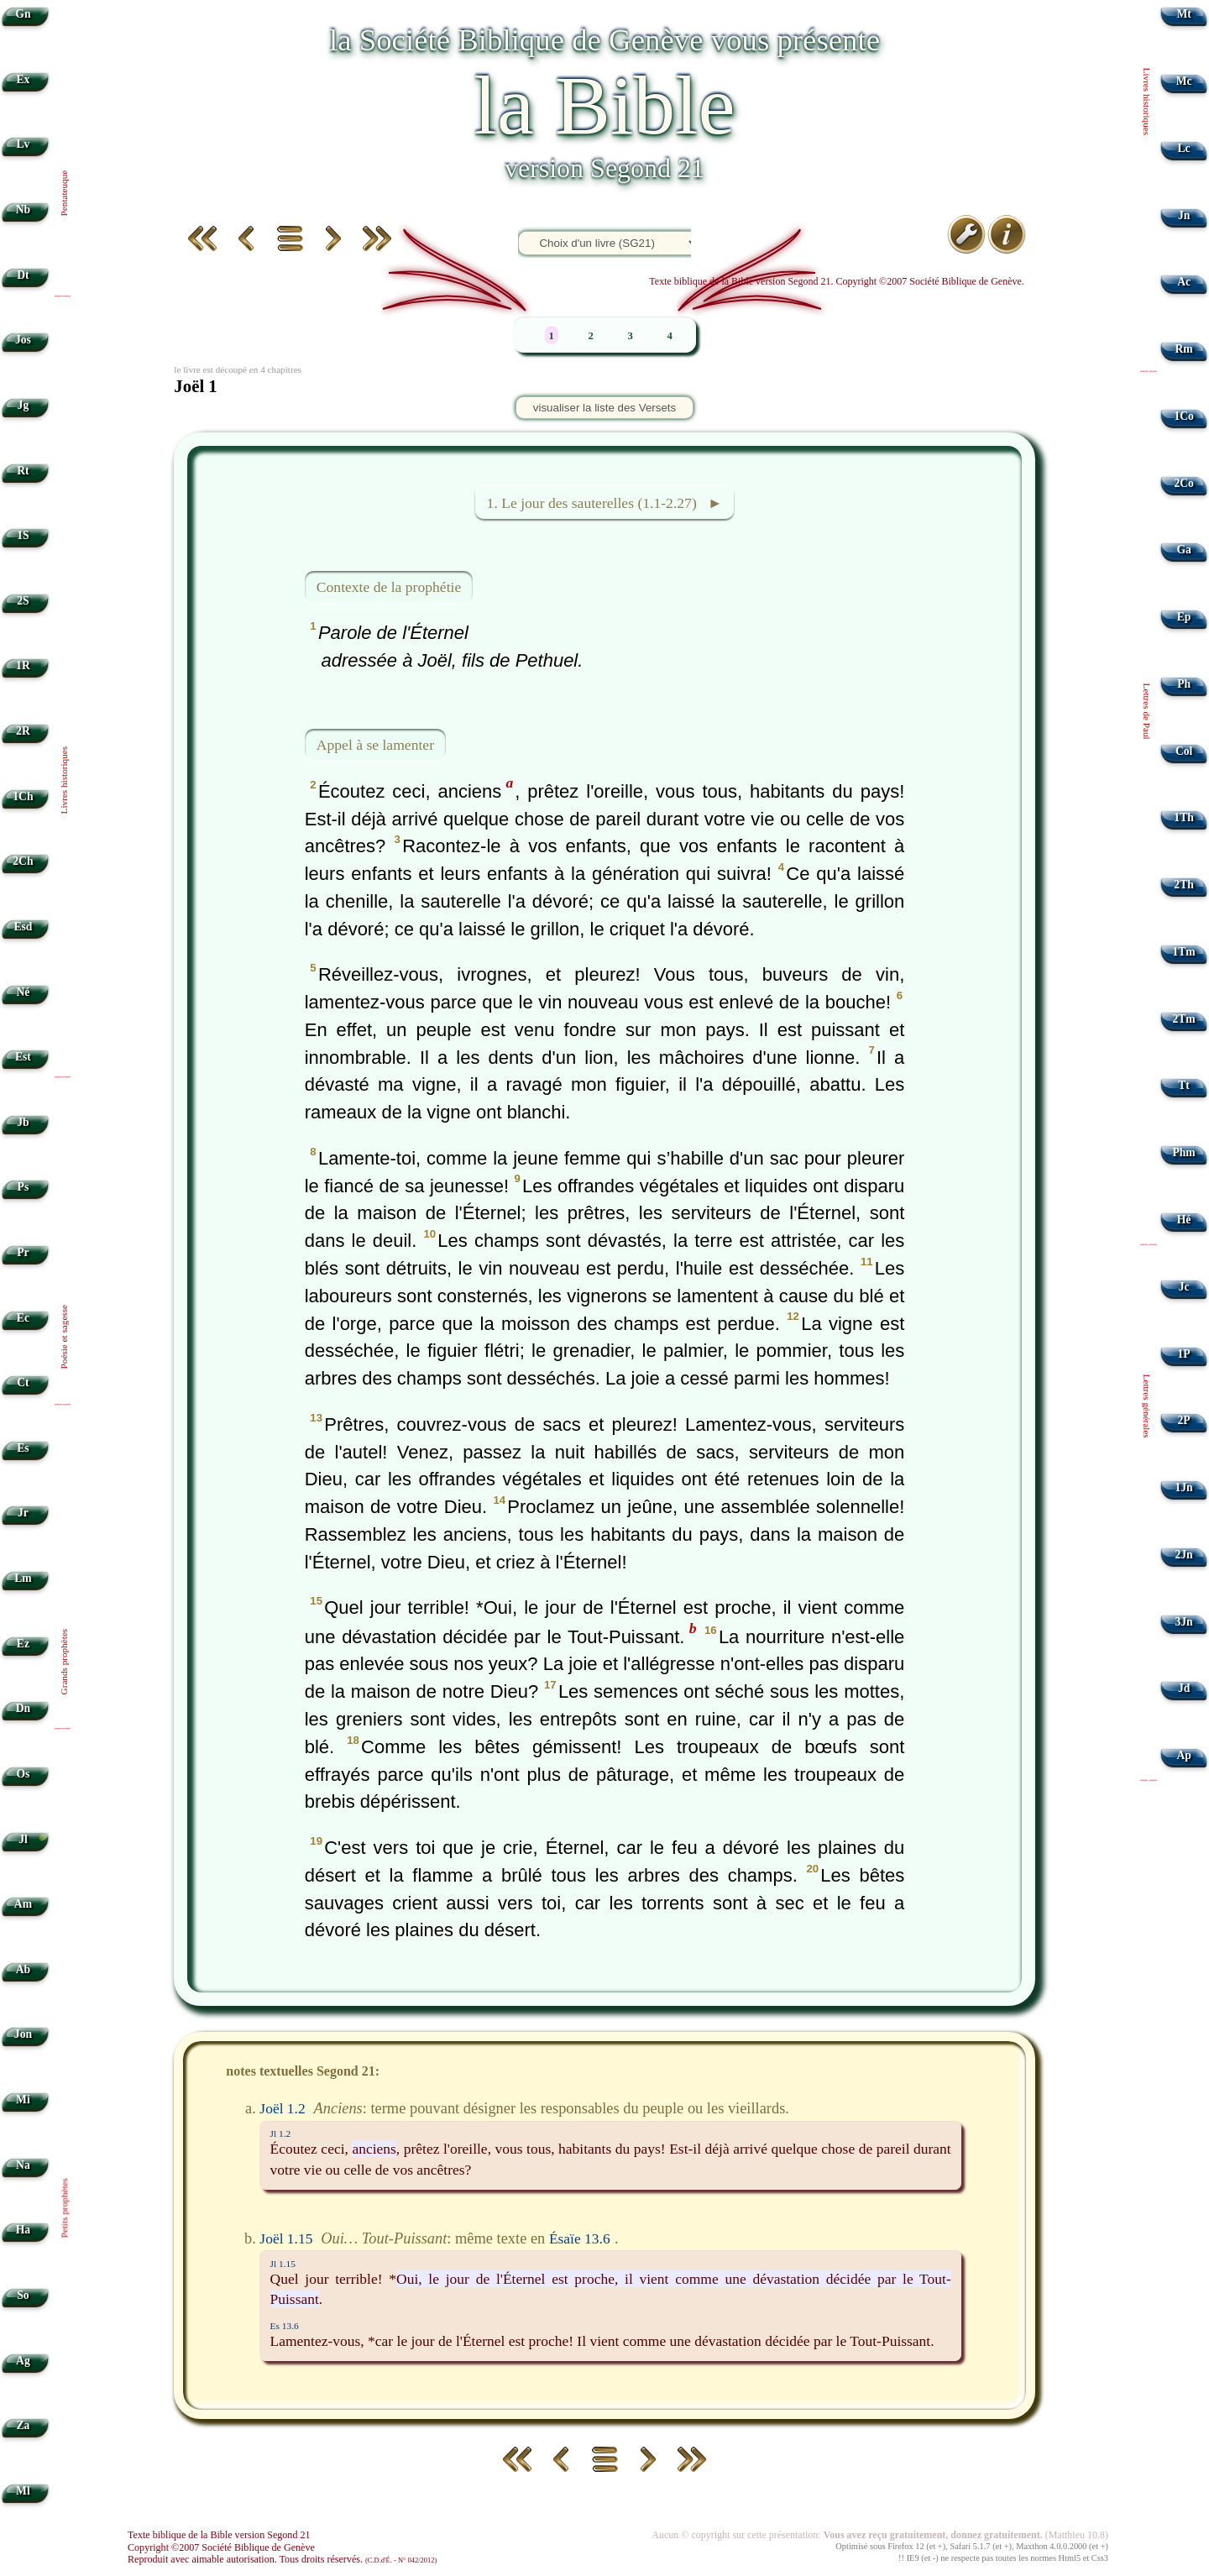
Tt (1184, 1085)
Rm (1184, 349)
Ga (1183, 549)
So (23, 2295)
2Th (1183, 884)
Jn (1184, 215)
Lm (22, 1578)
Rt (23, 470)
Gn (22, 14)
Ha (23, 2229)
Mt (1183, 14)
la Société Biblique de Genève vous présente (604, 40)
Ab (23, 1969)
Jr (23, 1512)
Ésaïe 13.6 (579, 2238)
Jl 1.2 (280, 2133)
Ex (22, 79)
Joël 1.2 (282, 2108)
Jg (23, 405)
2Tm (1183, 1019)
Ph (1184, 684)
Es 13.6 (284, 2326)
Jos (23, 339)
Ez (23, 1643)
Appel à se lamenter (375, 744)
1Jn (1184, 1487)
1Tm (1183, 951)
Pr (23, 1252)
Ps (23, 1187)
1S (23, 535)
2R (23, 731)
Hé (1184, 1219)
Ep (1184, 616)
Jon (23, 2034)
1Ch (23, 796)
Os (22, 1773)
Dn (23, 1708)
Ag (23, 2360)
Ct (23, 1382)
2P (1184, 1420)
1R (23, 665)
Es (23, 1448)
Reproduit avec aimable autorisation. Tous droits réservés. (282, 2559)
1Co (1183, 416)
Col (1183, 751)
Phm (1183, 1152)
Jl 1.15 (283, 2264)
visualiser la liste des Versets (604, 407)
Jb (23, 1122)
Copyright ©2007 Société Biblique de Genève (221, 2547)
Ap (1183, 1755)
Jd (1184, 1688)
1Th (1183, 817)
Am (23, 1904)
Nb (23, 209)
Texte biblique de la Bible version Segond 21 (219, 2535)
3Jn (1184, 1621)
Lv (22, 144)
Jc (1184, 1286)
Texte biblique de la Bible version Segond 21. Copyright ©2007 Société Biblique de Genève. (836, 281)
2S (23, 600)
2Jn (1184, 1554)
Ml (23, 2490)
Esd (22, 926)
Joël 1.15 (285, 2238)
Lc (1184, 148)
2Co (1183, 483)
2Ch (23, 861)
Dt (23, 275)
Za (22, 2425)
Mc (1184, 81)
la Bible (604, 105)
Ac (1184, 281)
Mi (23, 2099)
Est (23, 1056)
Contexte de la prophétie (389, 587)
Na (23, 2165)
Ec (23, 1318)
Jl (23, 1839)
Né (22, 992)
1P (1184, 1354)
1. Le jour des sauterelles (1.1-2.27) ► (605, 503)
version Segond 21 (604, 168)
